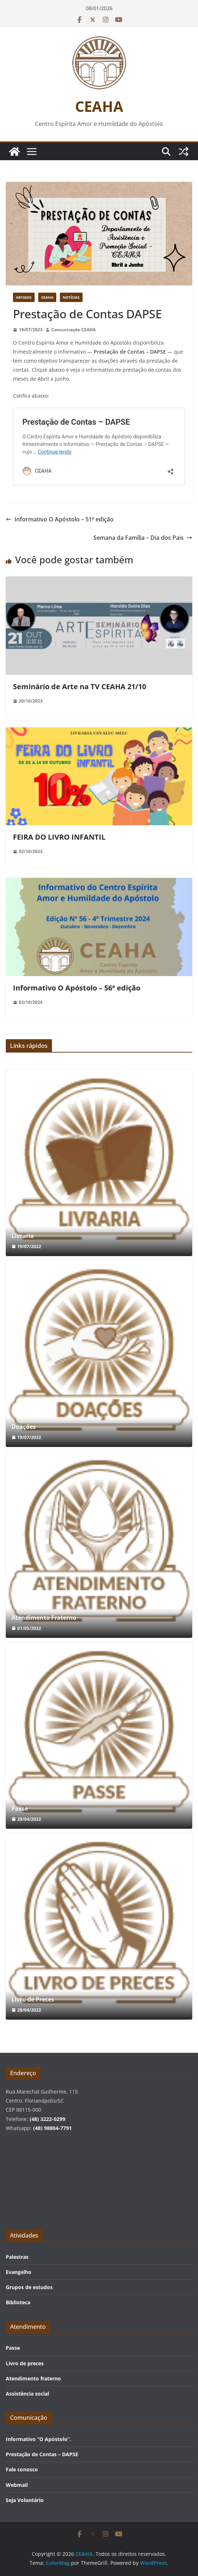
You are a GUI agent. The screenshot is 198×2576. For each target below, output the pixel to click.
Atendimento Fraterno (44, 1618)
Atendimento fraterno (33, 2378)
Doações (24, 1427)
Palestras (17, 2256)
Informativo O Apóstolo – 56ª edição (76, 988)
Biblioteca (18, 2302)
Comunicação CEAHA (73, 330)
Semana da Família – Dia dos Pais (142, 538)
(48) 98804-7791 (52, 2128)
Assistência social (27, 2393)
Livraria (23, 1236)
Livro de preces (25, 2363)
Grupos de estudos (29, 2287)
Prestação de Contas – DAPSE (42, 2454)
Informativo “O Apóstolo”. (38, 2439)
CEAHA (99, 106)
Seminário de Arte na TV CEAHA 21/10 (79, 686)
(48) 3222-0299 (47, 2119)
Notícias (71, 297)
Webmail (17, 2484)
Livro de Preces (33, 1999)
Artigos (24, 297)
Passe (20, 1808)
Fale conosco (22, 2469)
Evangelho (18, 2272)
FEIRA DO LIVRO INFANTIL (59, 837)
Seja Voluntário (25, 2500)
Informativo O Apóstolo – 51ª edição (60, 519)
